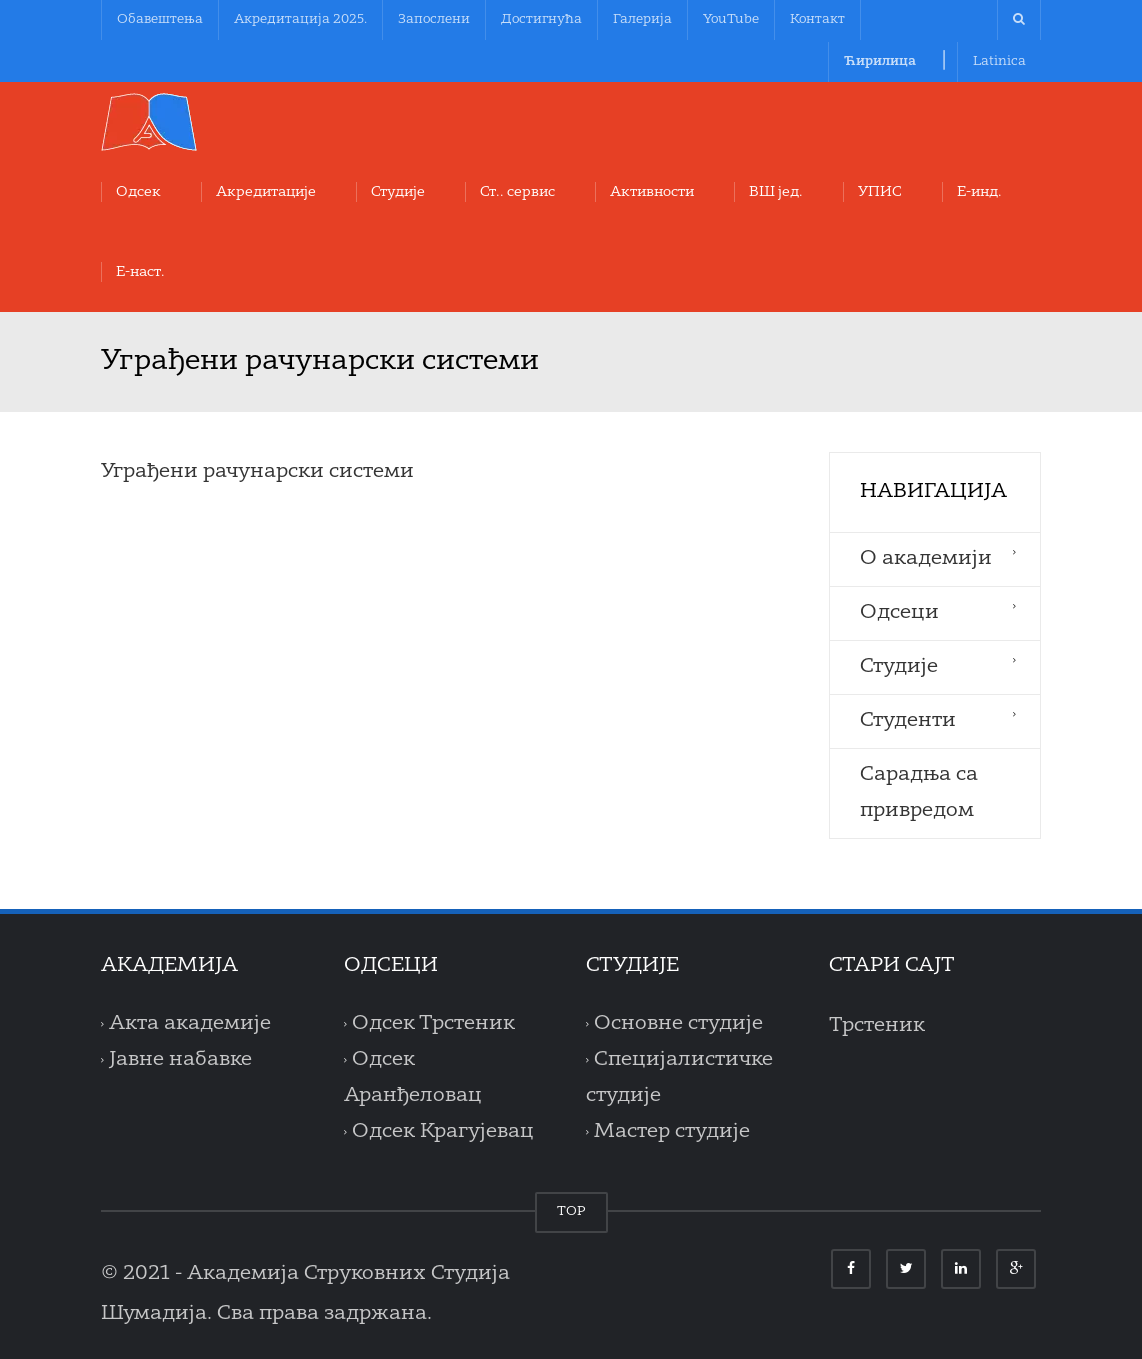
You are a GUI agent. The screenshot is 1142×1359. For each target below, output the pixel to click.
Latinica (999, 61)
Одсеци (899, 613)
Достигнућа (541, 19)
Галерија (642, 19)
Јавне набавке (180, 1060)
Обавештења (160, 19)
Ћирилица (880, 61)
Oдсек (138, 192)
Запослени (434, 19)
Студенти (908, 721)
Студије (398, 192)
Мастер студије (672, 1132)
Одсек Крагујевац (443, 1132)
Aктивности (652, 192)
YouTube (731, 19)
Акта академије (190, 1024)
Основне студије (678, 1024)
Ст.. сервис (517, 192)
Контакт (817, 19)
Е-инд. (979, 192)
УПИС (880, 192)
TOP (571, 1211)
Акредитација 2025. (300, 19)
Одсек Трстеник (433, 1024)
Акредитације (266, 192)
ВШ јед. (776, 192)
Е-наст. (140, 272)
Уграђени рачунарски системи (257, 472)
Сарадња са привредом (919, 793)
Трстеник (877, 1026)
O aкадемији (926, 559)
